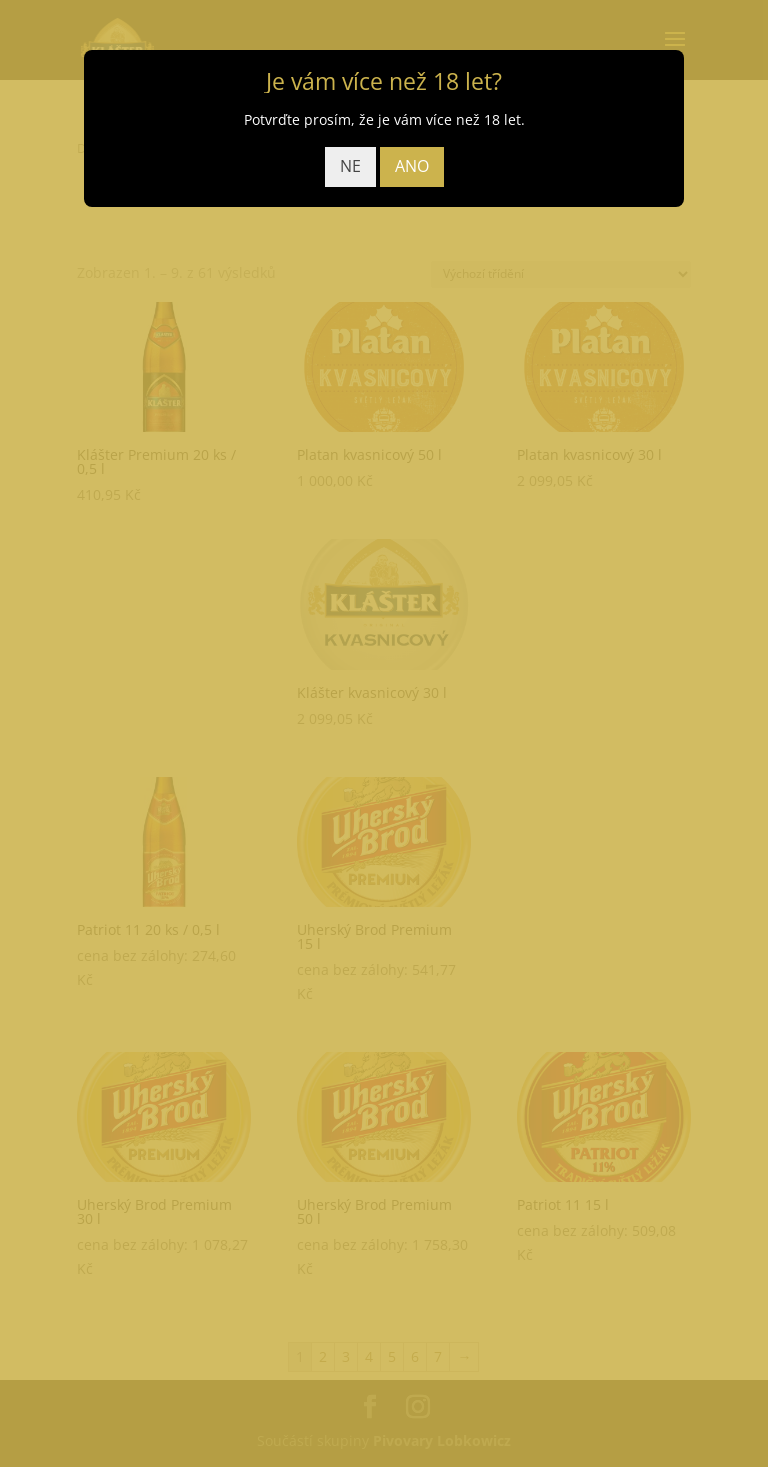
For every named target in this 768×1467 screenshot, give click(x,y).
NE (350, 166)
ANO (412, 166)
